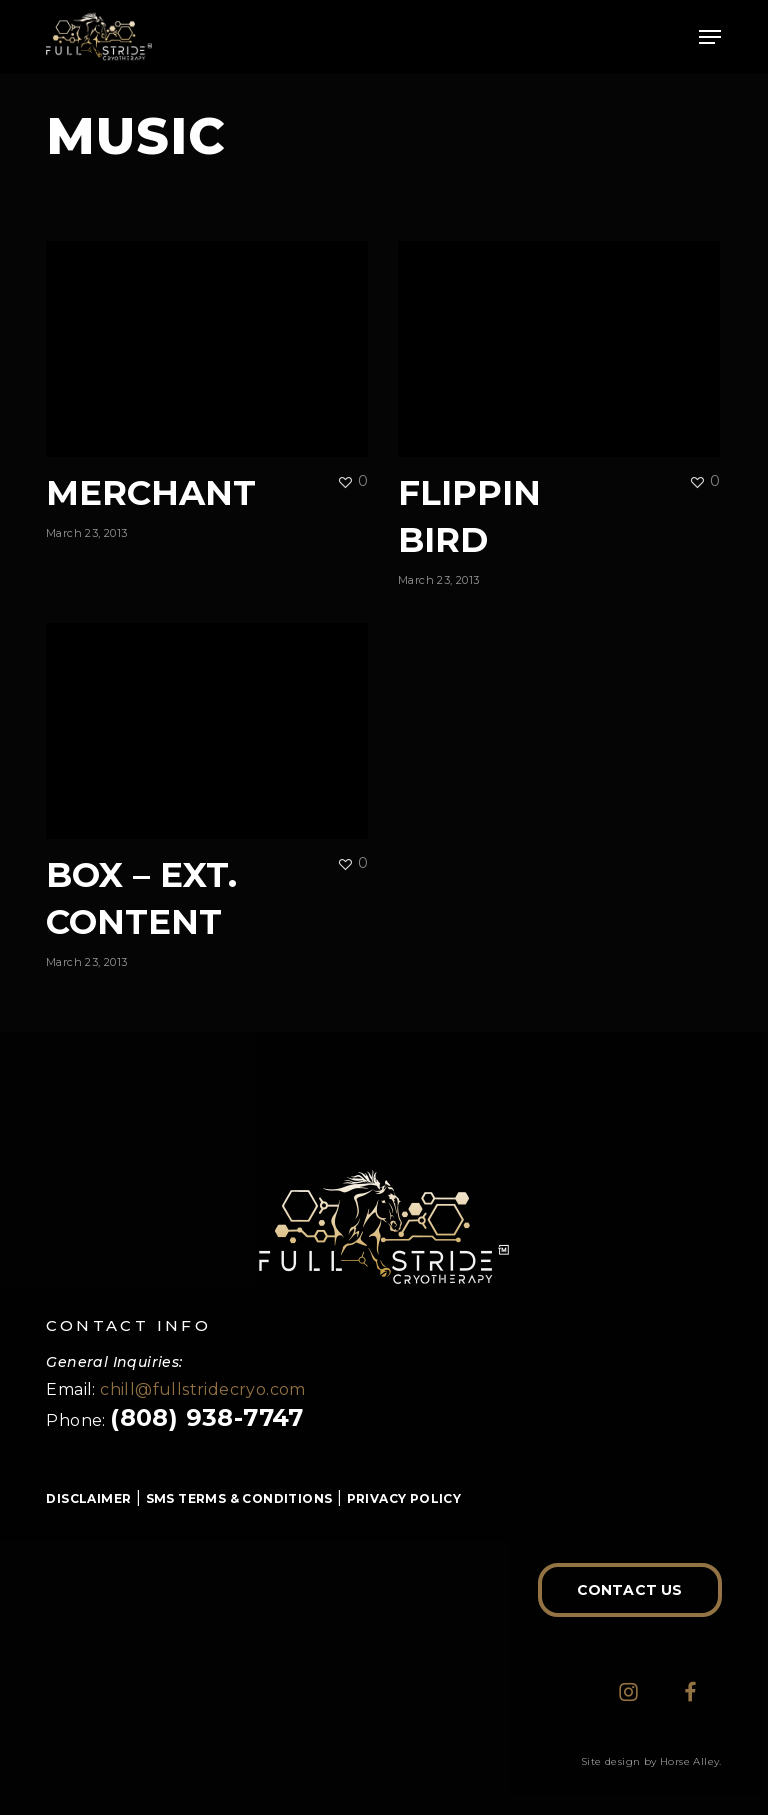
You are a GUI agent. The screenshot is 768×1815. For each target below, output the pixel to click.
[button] (710, 37)
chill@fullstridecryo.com (203, 1389)
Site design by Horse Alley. (651, 1761)
